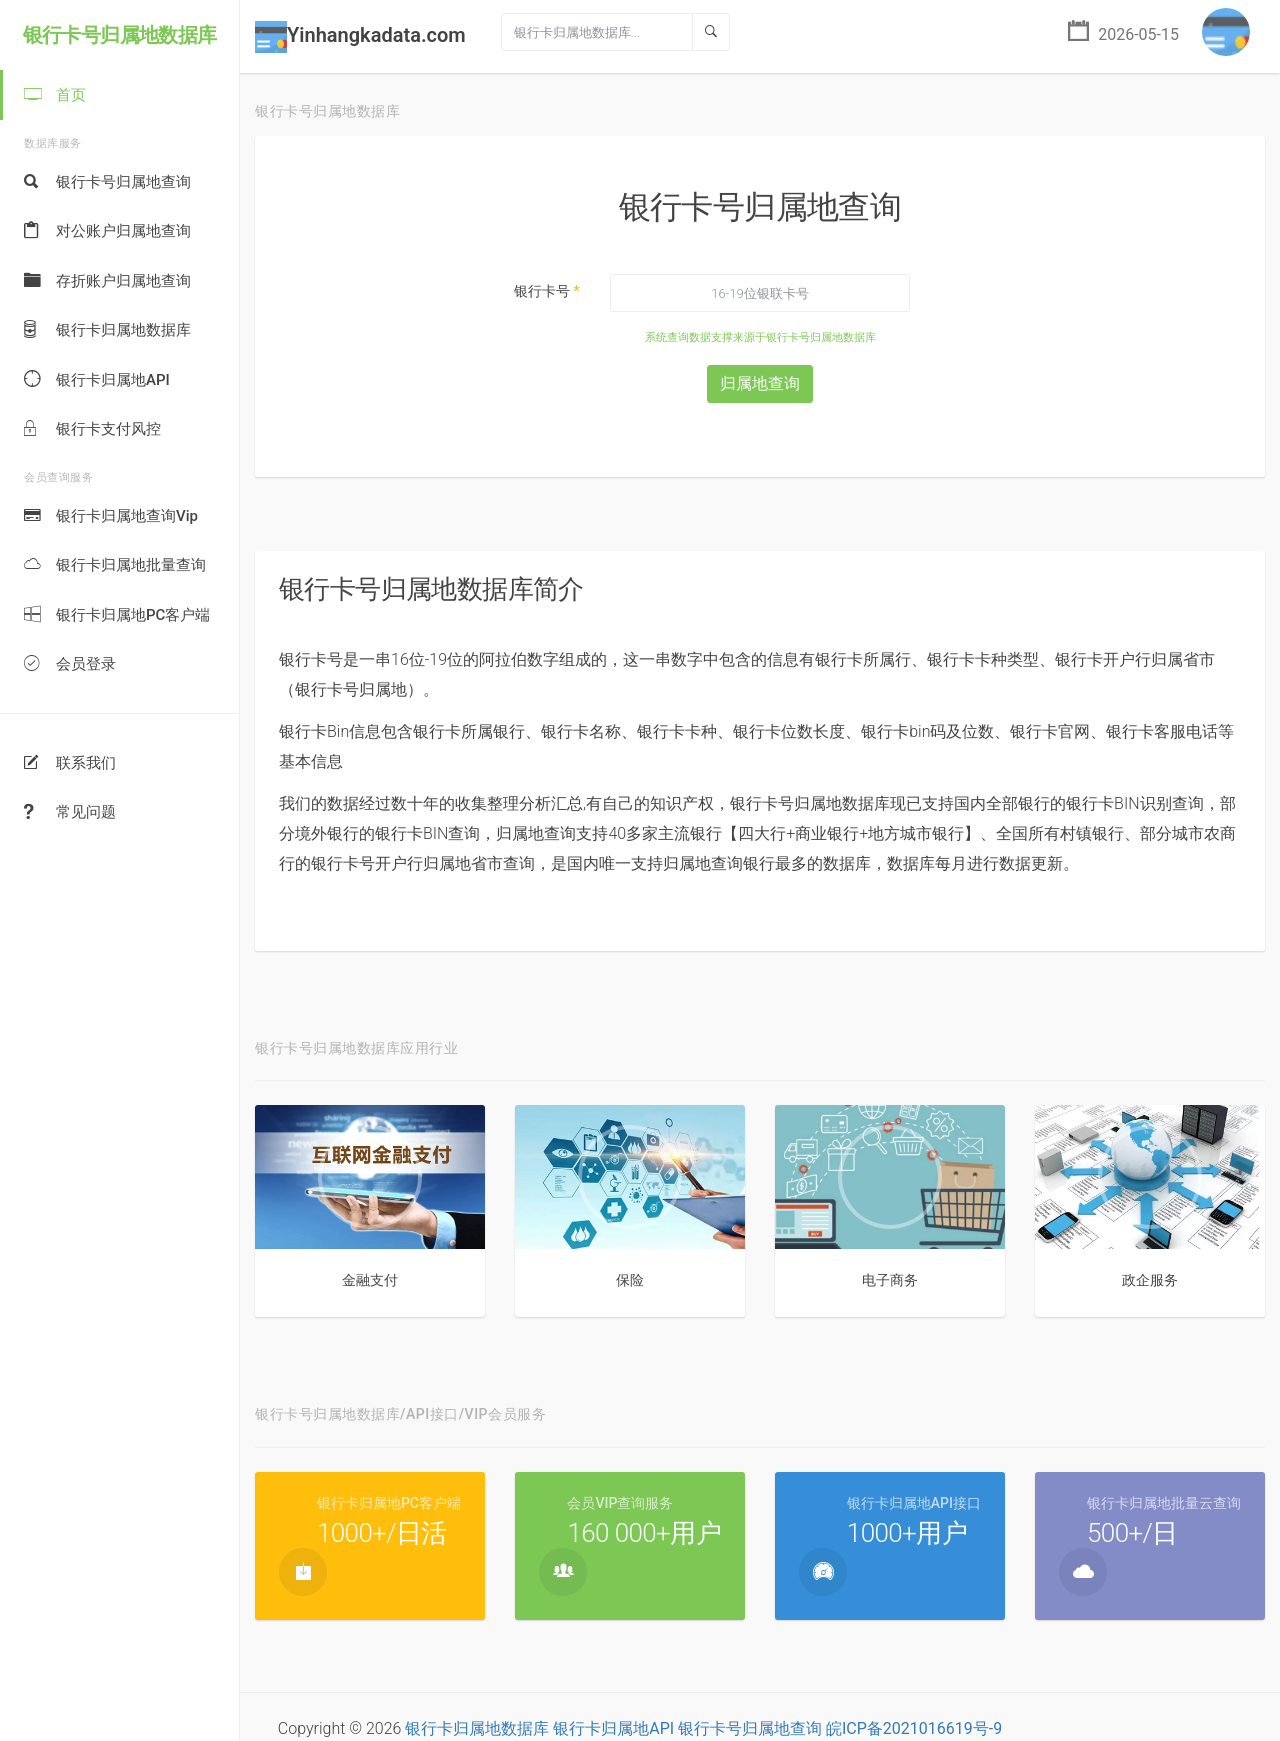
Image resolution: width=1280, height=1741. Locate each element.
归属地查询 (760, 383)
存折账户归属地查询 (107, 281)
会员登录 (70, 664)
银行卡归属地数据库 (107, 330)
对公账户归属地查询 (107, 231)
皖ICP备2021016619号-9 (914, 1728)
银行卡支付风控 (92, 429)
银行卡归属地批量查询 (115, 565)
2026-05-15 (1123, 32)
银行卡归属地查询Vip (111, 516)
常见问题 (70, 812)
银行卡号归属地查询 (107, 182)
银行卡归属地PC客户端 (117, 615)
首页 (55, 95)
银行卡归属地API (97, 380)
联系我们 (70, 763)
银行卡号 (547, 291)
